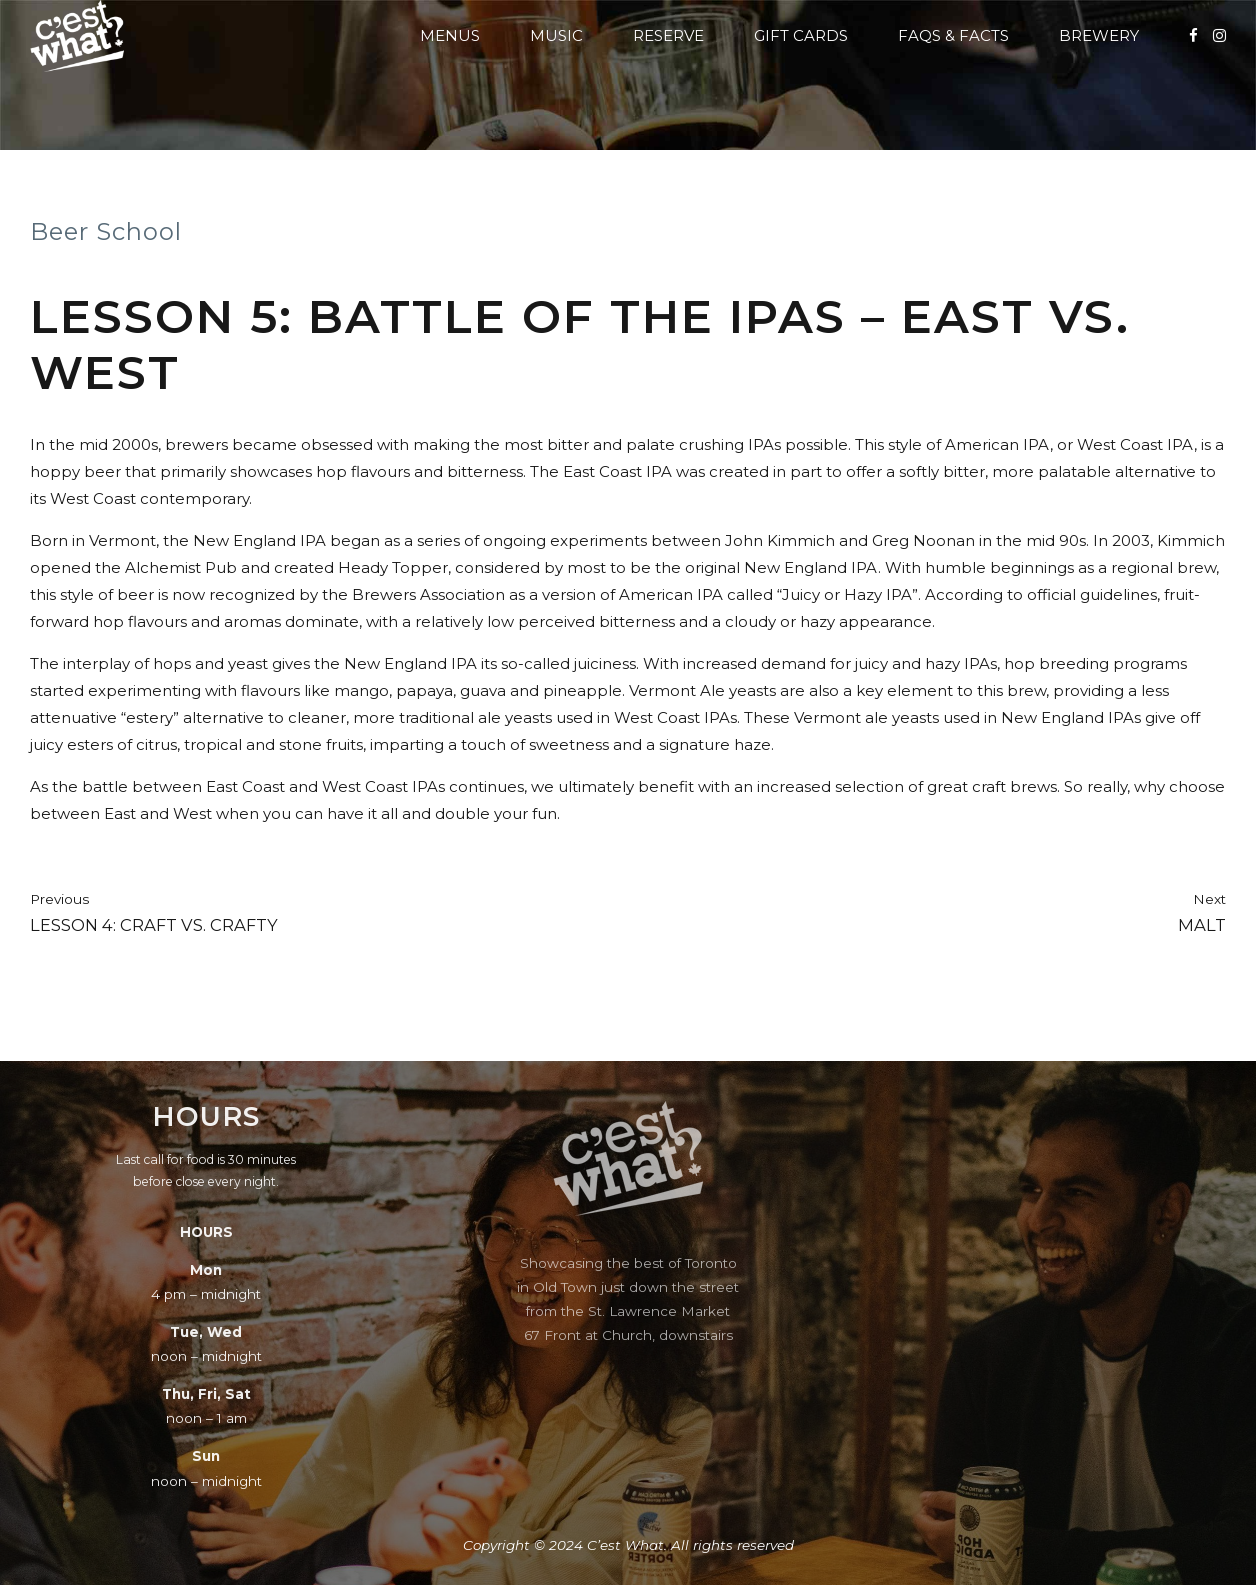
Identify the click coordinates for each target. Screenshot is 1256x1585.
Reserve (668, 35)
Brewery (1099, 35)
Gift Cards (801, 35)
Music (556, 35)
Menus (450, 35)
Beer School (106, 231)
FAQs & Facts (953, 35)
